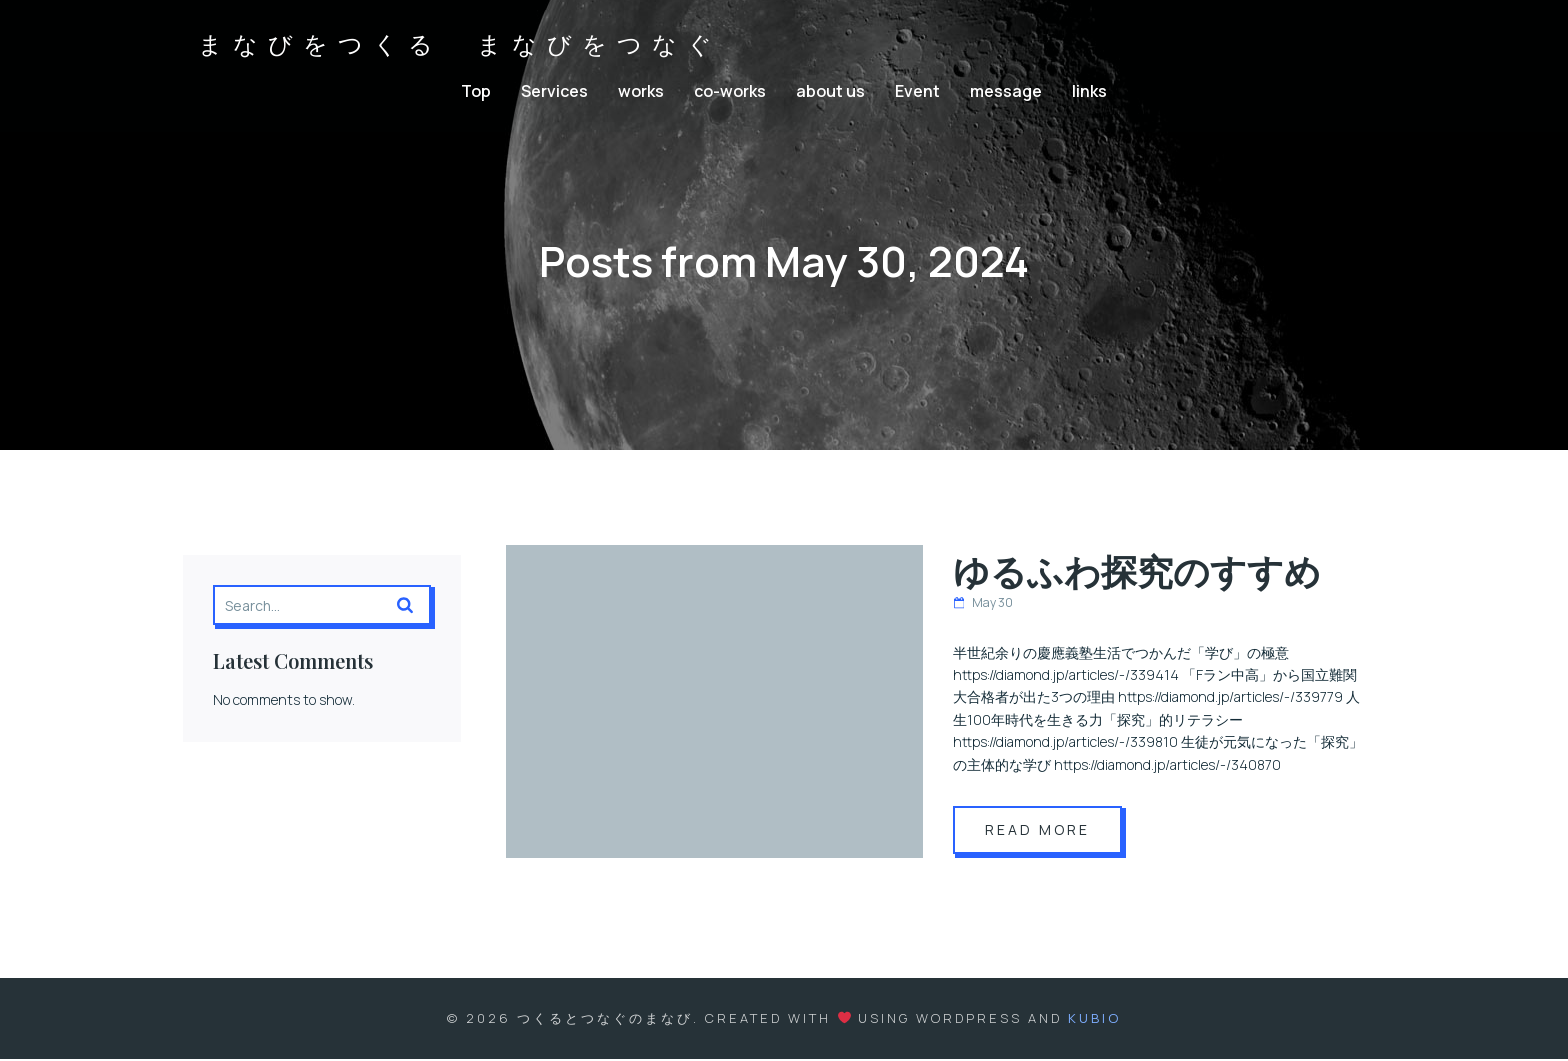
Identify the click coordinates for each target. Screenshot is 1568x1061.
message (1006, 92)
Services (554, 92)
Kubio (1094, 1020)
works (641, 92)
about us (830, 92)
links (1089, 92)
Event (917, 92)
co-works (730, 92)
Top (476, 92)
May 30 (983, 604)
